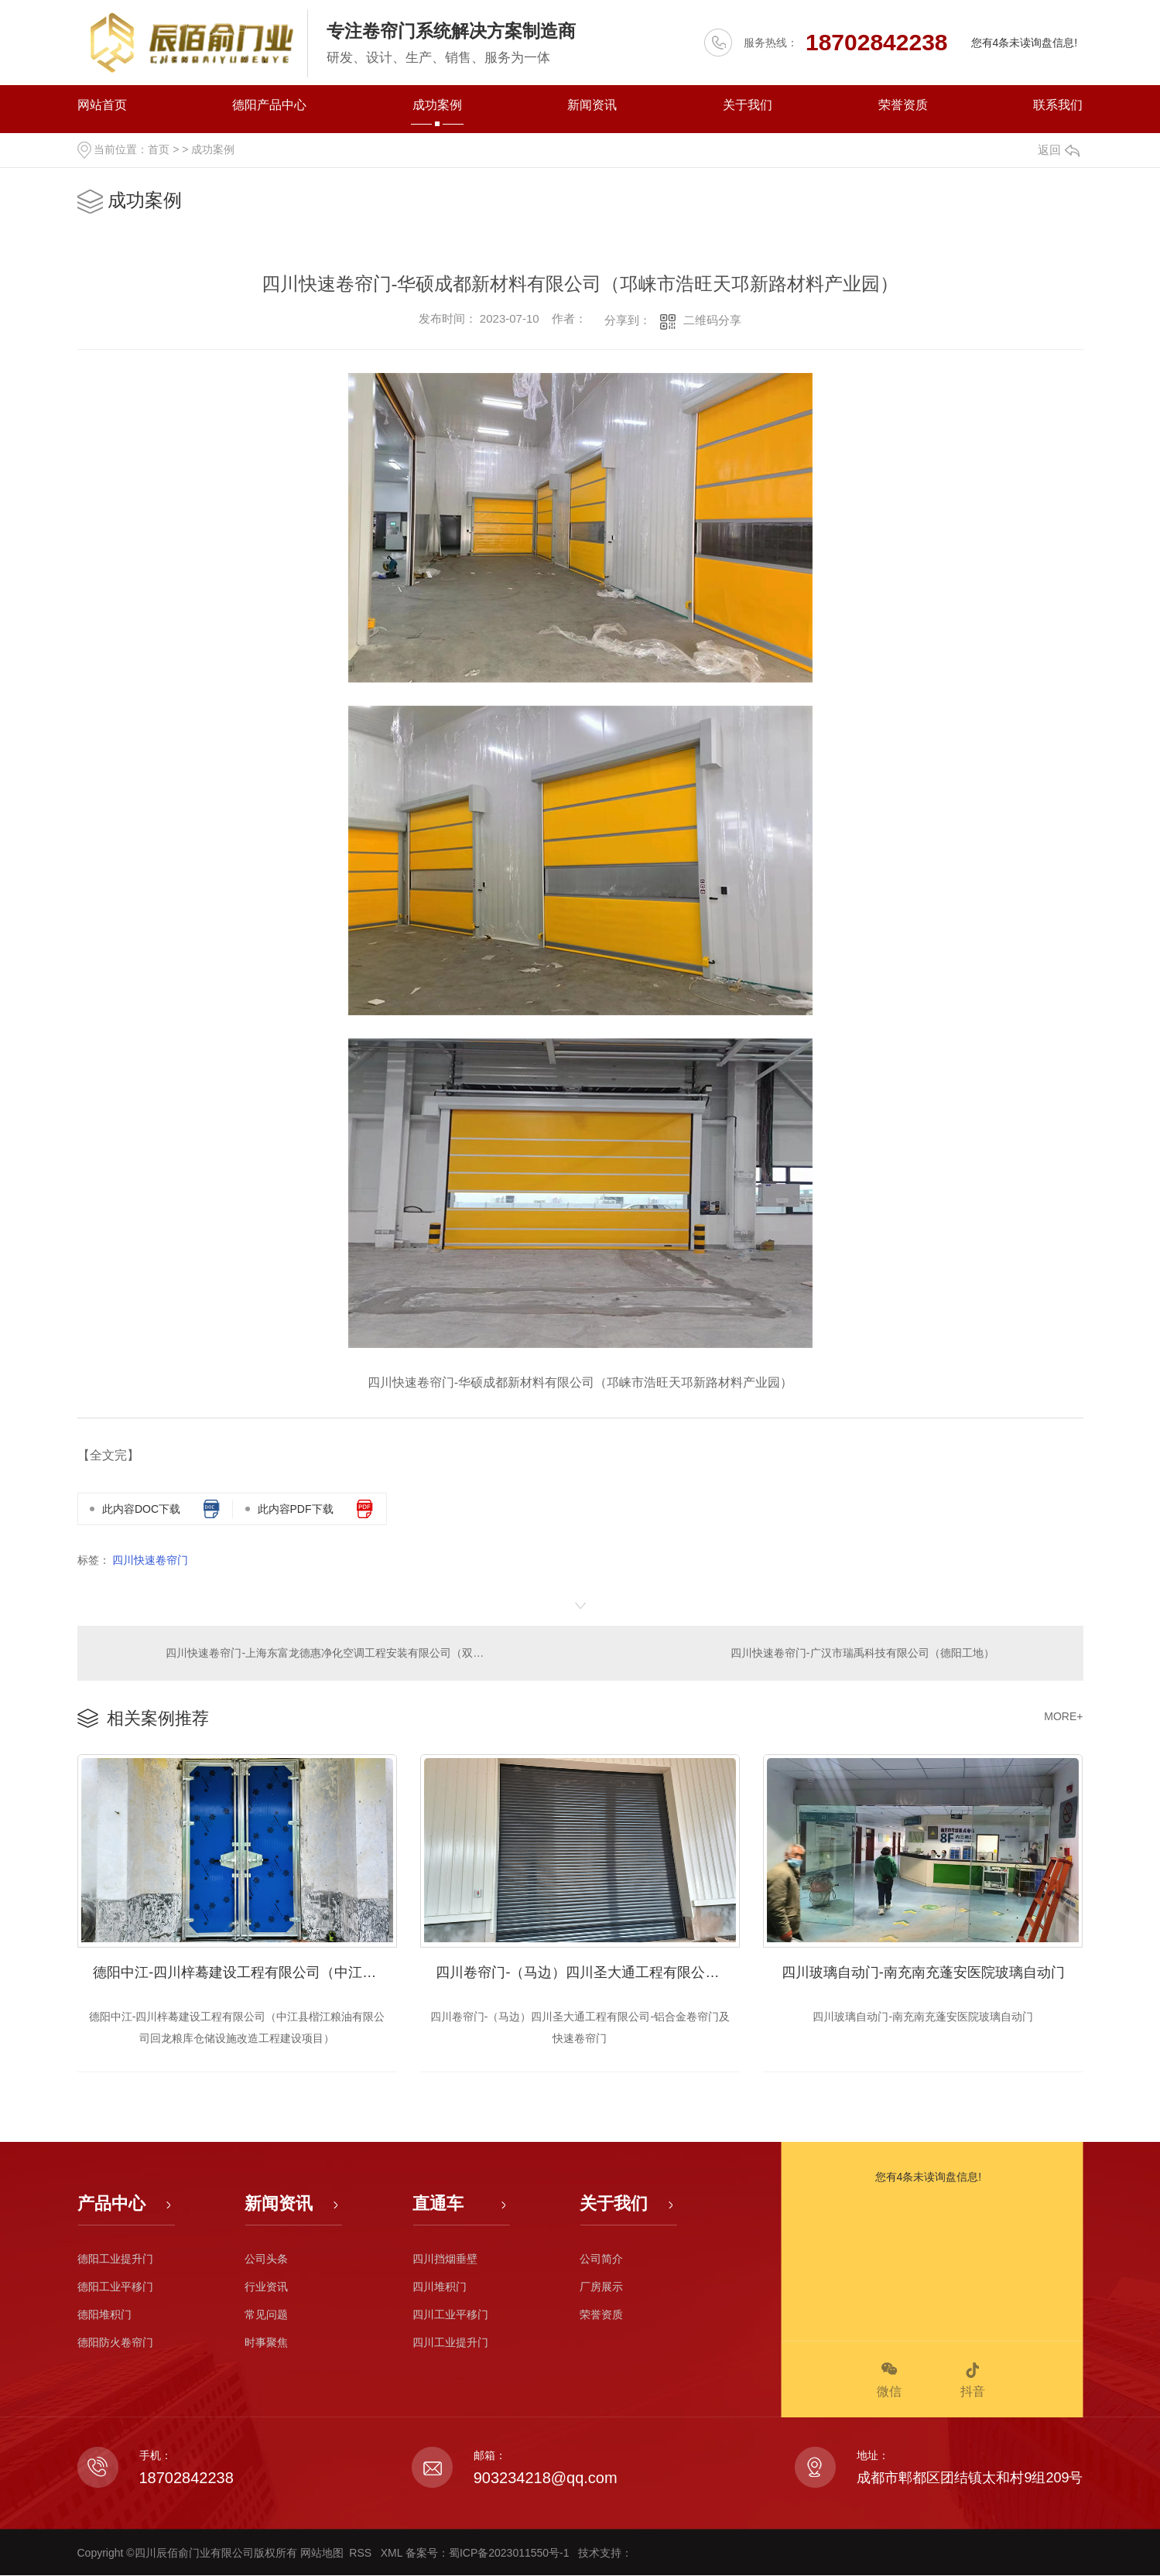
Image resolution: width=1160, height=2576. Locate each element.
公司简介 (601, 2259)
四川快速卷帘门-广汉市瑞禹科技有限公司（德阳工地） (862, 1653)
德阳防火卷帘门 (115, 2343)
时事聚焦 (266, 2343)
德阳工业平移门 (115, 2287)
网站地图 (322, 2553)
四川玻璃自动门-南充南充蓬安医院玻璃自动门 (923, 1973)
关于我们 (747, 104)
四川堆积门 (439, 2287)
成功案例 (437, 104)
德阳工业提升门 (115, 2259)
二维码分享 (712, 320)
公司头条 (266, 2259)
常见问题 (266, 2315)
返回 (1059, 149)
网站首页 (102, 104)
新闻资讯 (592, 104)
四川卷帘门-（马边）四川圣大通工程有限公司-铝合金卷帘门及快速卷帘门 (588, 1973)
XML (393, 2553)
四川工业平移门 (450, 2315)
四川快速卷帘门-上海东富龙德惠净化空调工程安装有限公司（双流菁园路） (328, 1653)
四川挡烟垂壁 (444, 2259)
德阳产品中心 (269, 104)
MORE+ (1063, 1716)
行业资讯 (266, 2287)
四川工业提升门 (450, 2343)
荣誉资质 (903, 104)
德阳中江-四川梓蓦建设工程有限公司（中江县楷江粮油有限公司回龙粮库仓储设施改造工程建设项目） (245, 1973)
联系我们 (1058, 104)
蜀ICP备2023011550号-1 (511, 2553)
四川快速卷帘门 (150, 1560)
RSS (362, 2553)
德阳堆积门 (104, 2315)
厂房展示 (601, 2287)
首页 (158, 149)
